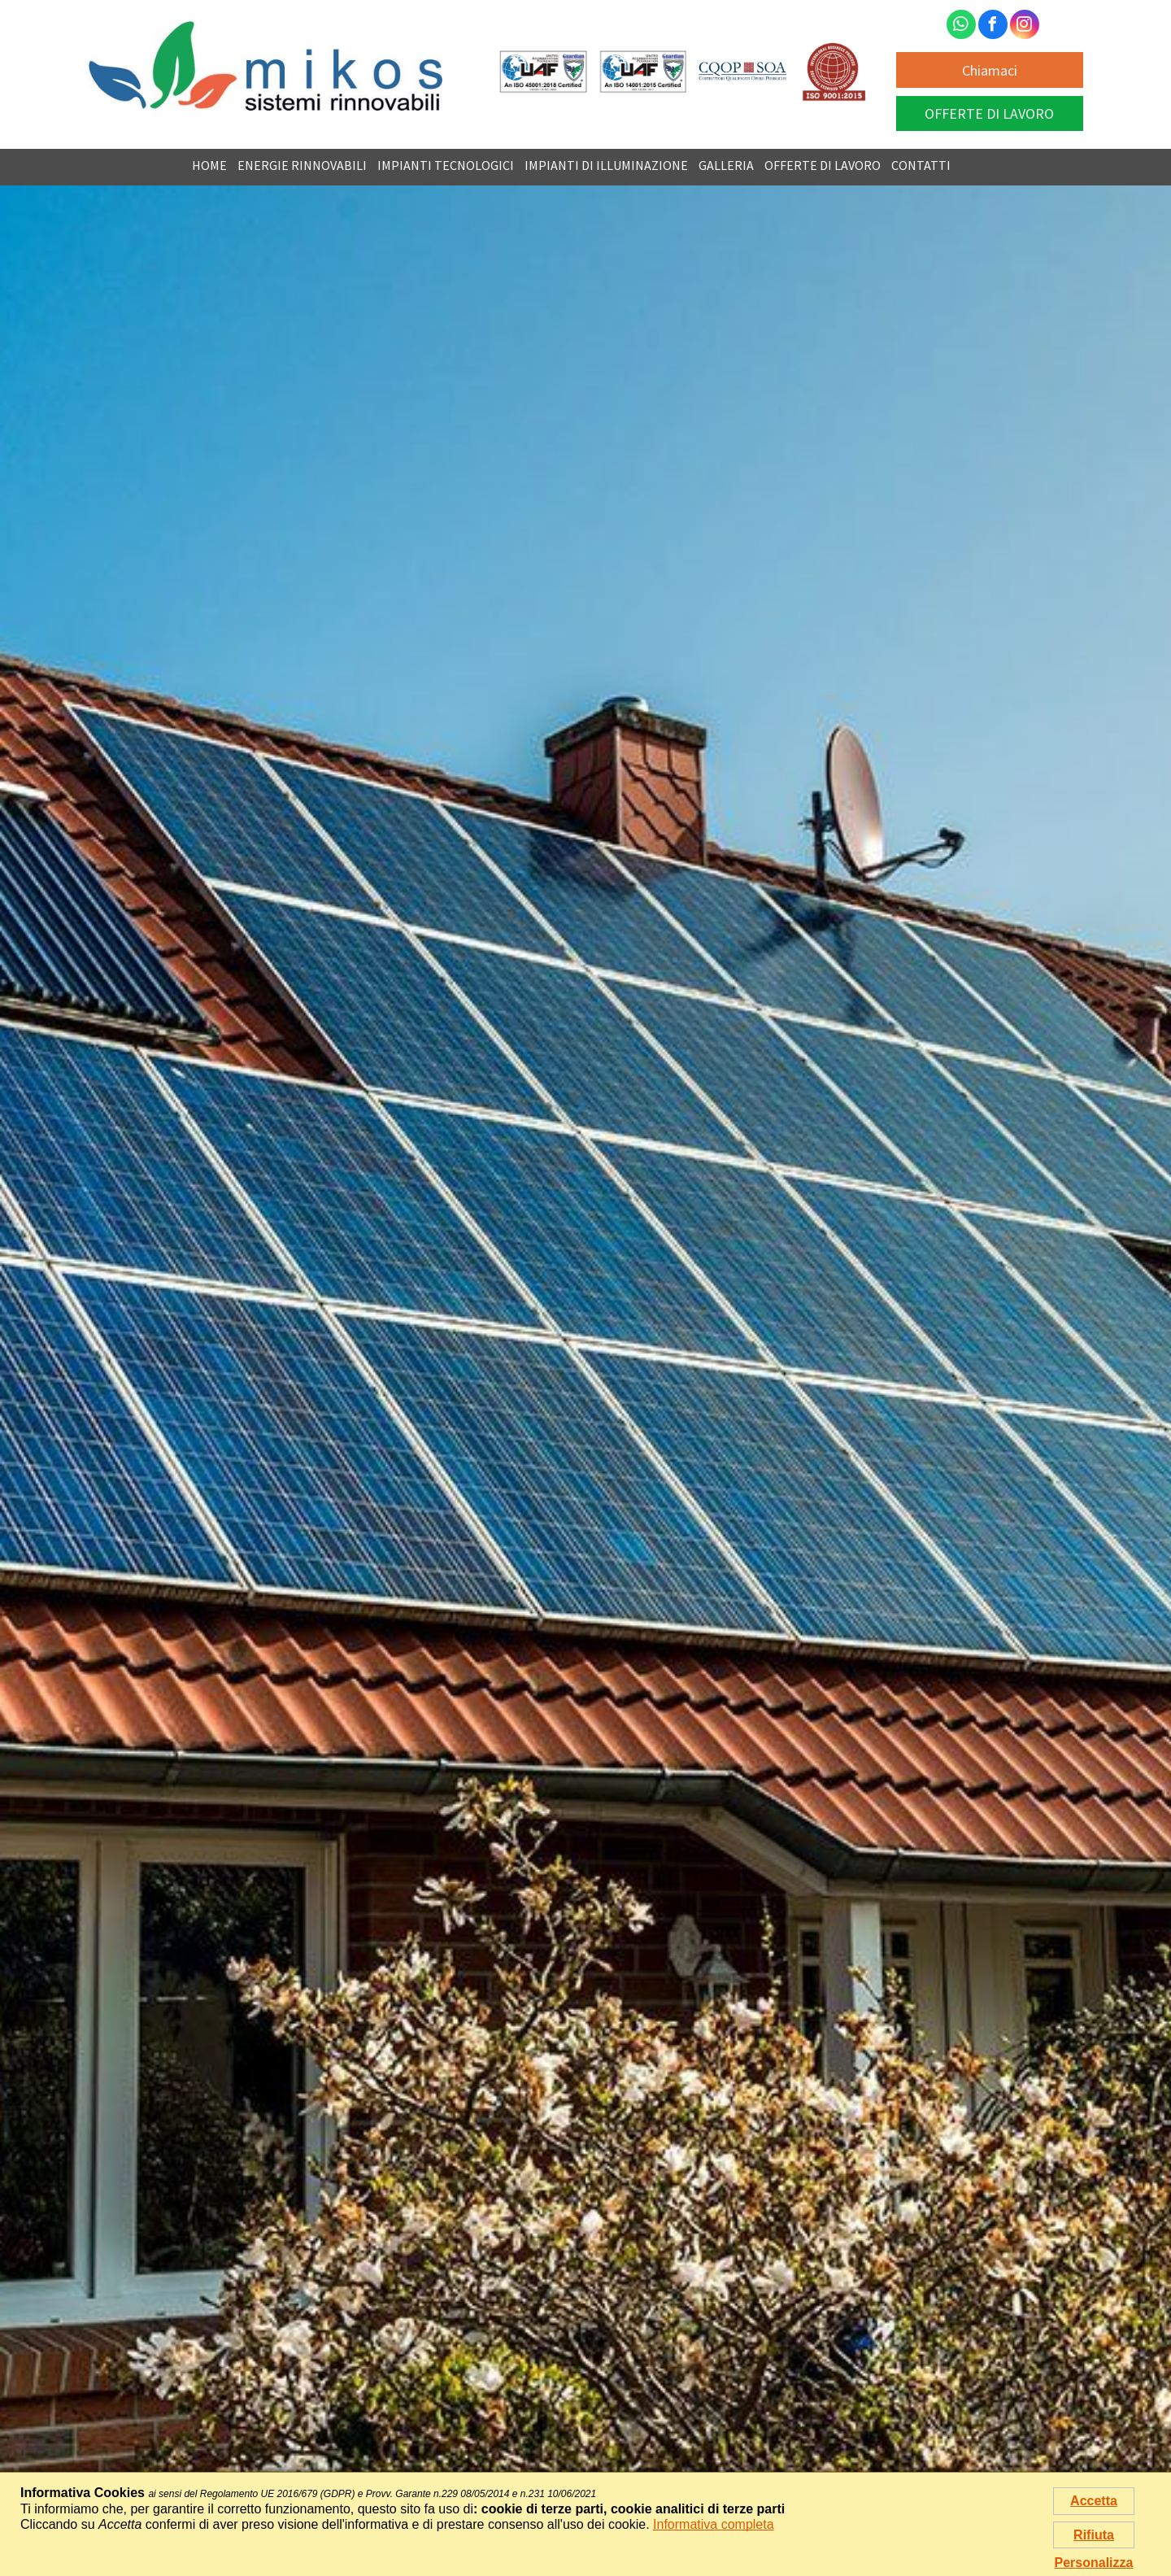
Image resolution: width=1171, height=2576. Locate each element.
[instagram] (1024, 26)
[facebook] (993, 26)
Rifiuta (1093, 2535)
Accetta (1093, 2501)
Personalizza (1094, 2562)
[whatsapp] (961, 26)
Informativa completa (713, 2524)
